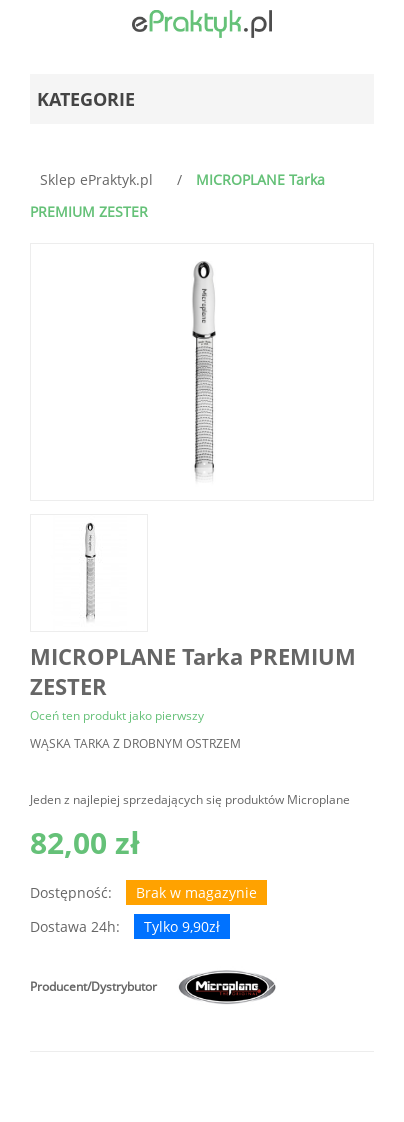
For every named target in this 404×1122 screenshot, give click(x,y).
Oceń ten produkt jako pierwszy (117, 715)
